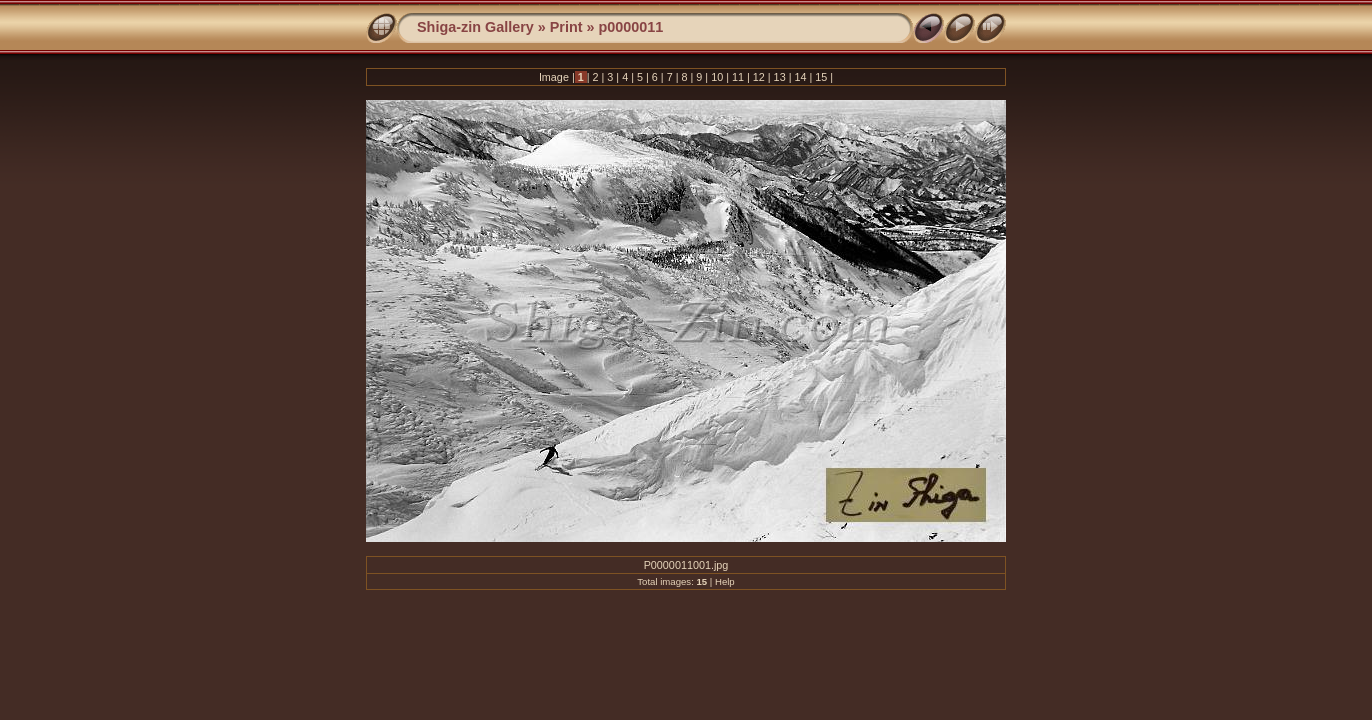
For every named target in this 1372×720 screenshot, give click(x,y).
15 (821, 77)
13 (780, 77)
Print (566, 27)
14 (800, 77)
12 (759, 77)
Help (725, 581)
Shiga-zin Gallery (475, 27)
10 (717, 77)
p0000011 (631, 27)
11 (738, 77)
